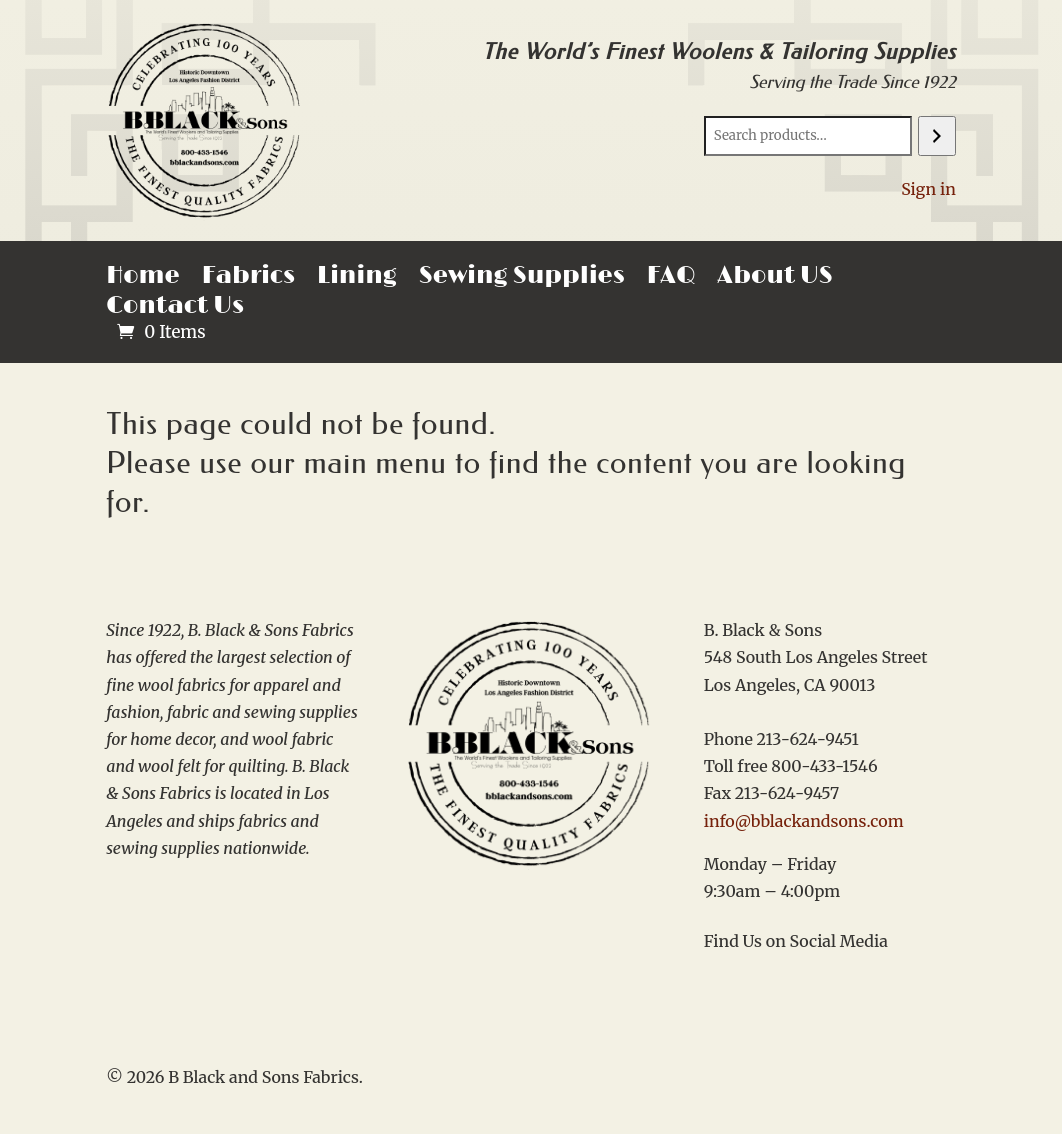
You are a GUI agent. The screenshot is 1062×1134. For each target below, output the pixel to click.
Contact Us (175, 309)
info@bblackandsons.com (804, 821)
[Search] (936, 136)
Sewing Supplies (522, 279)
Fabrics (248, 279)
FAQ (671, 279)
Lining (357, 279)
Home (143, 279)
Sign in (928, 189)
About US (774, 279)
